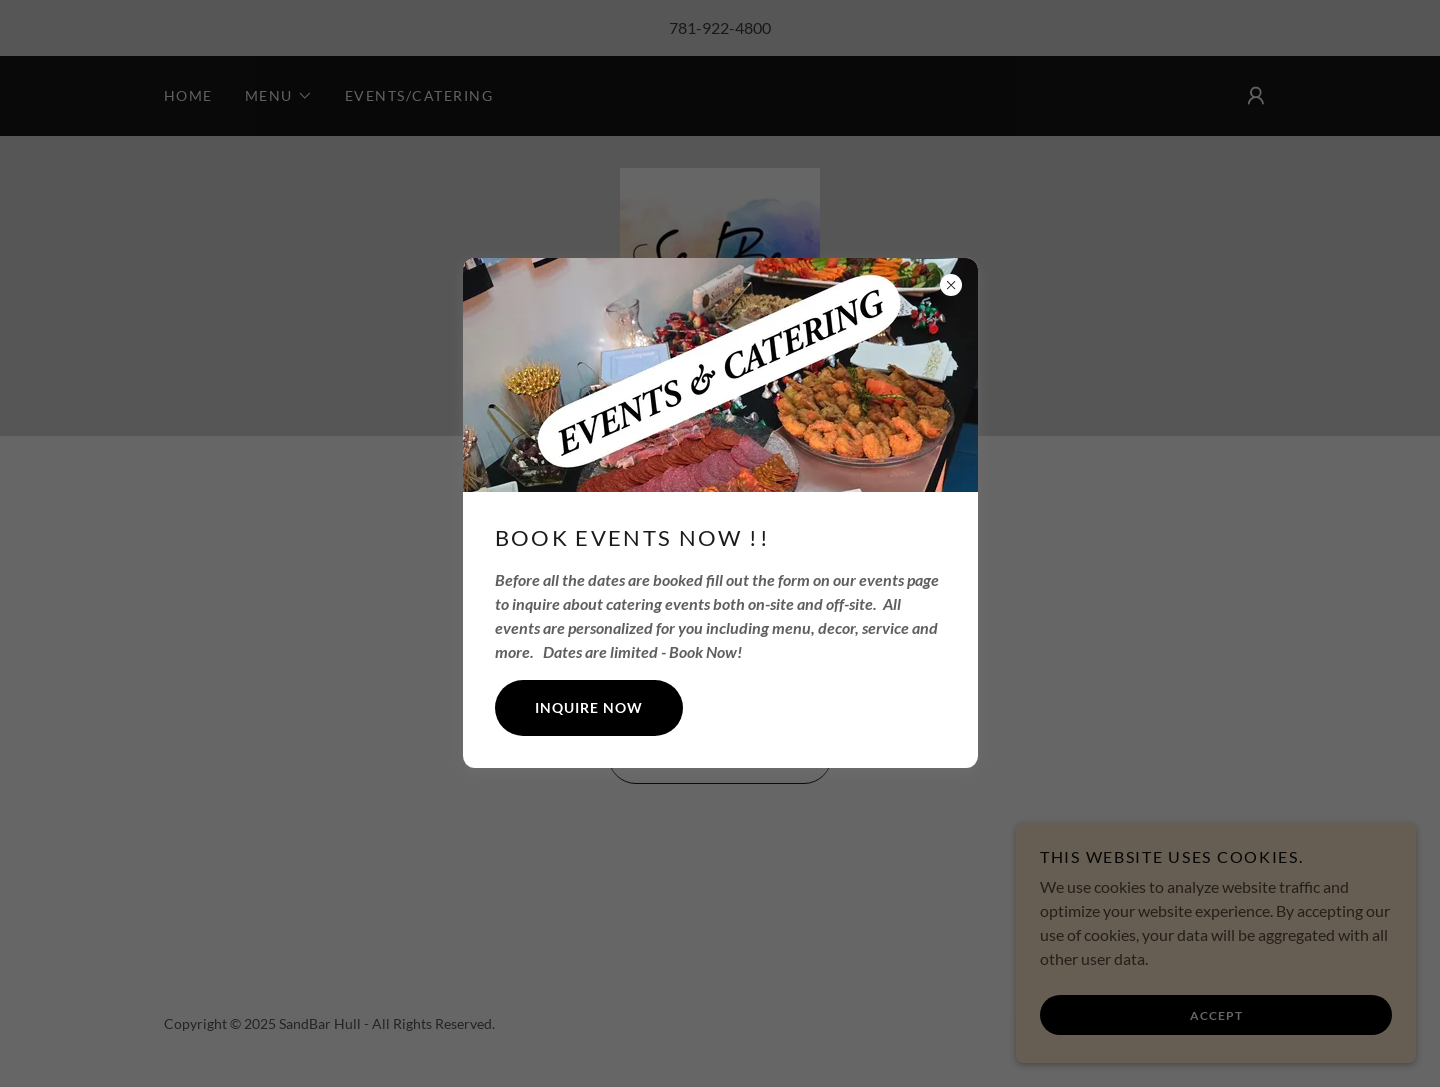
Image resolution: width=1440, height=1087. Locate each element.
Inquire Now (589, 707)
